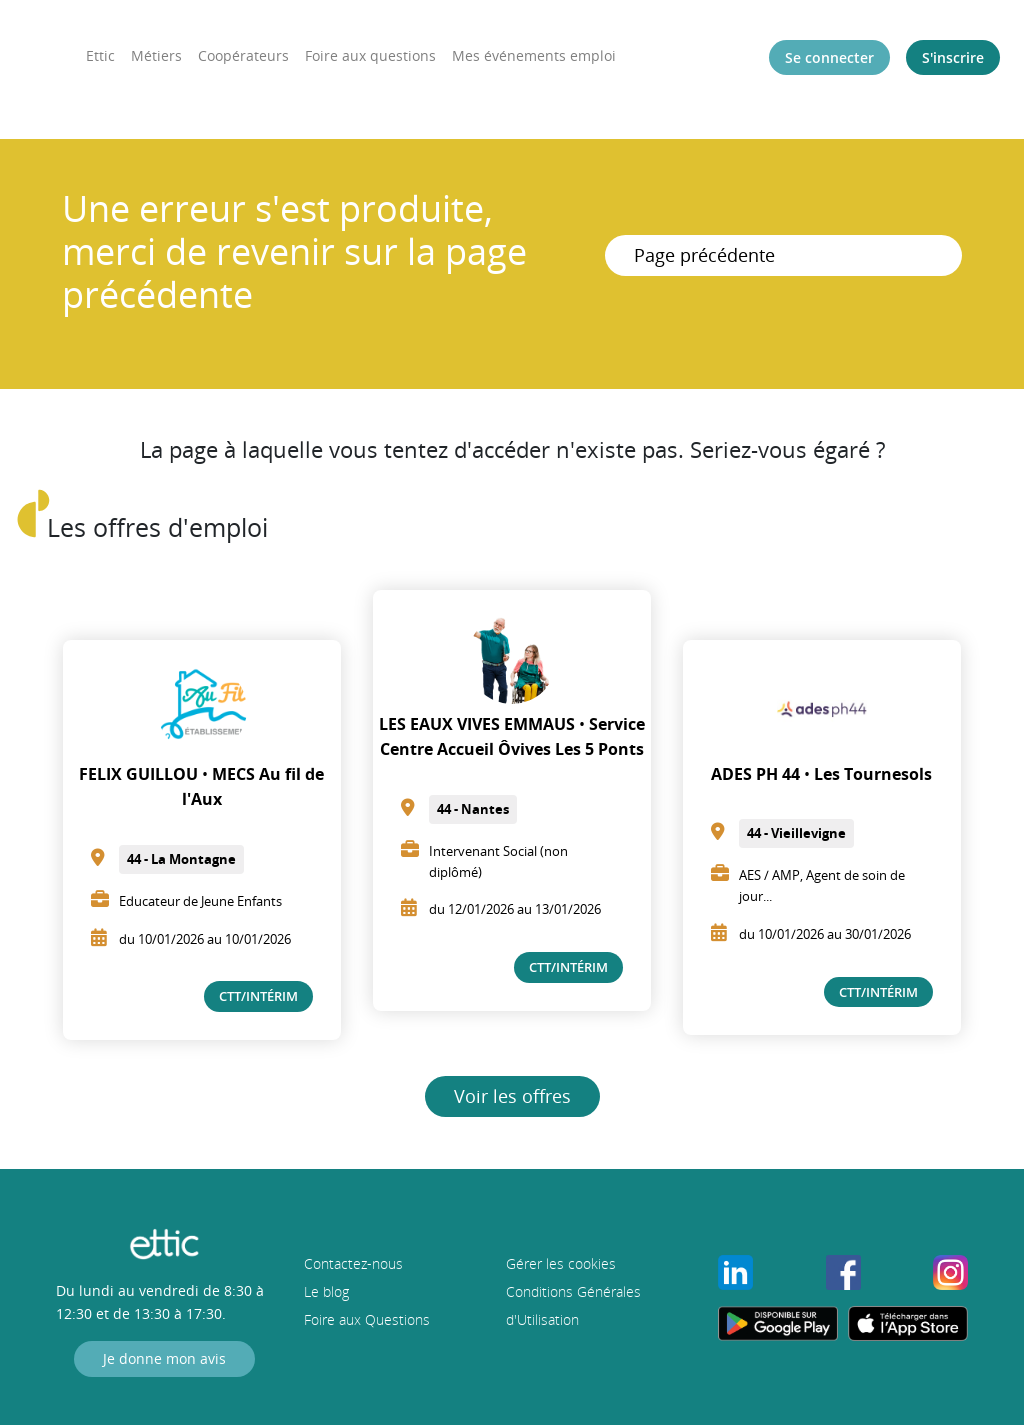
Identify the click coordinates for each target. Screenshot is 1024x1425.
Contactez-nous (353, 1263)
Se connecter (829, 57)
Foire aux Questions (367, 1319)
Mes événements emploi (534, 55)
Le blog (326, 1291)
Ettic (100, 55)
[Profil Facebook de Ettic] (843, 1270)
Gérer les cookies (561, 1263)
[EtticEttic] (31, 50)
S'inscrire (953, 57)
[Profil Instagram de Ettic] (950, 1270)
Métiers (156, 55)
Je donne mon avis (164, 1358)
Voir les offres (512, 1096)
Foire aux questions (370, 55)
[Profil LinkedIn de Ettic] (735, 1270)
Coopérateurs (243, 55)
